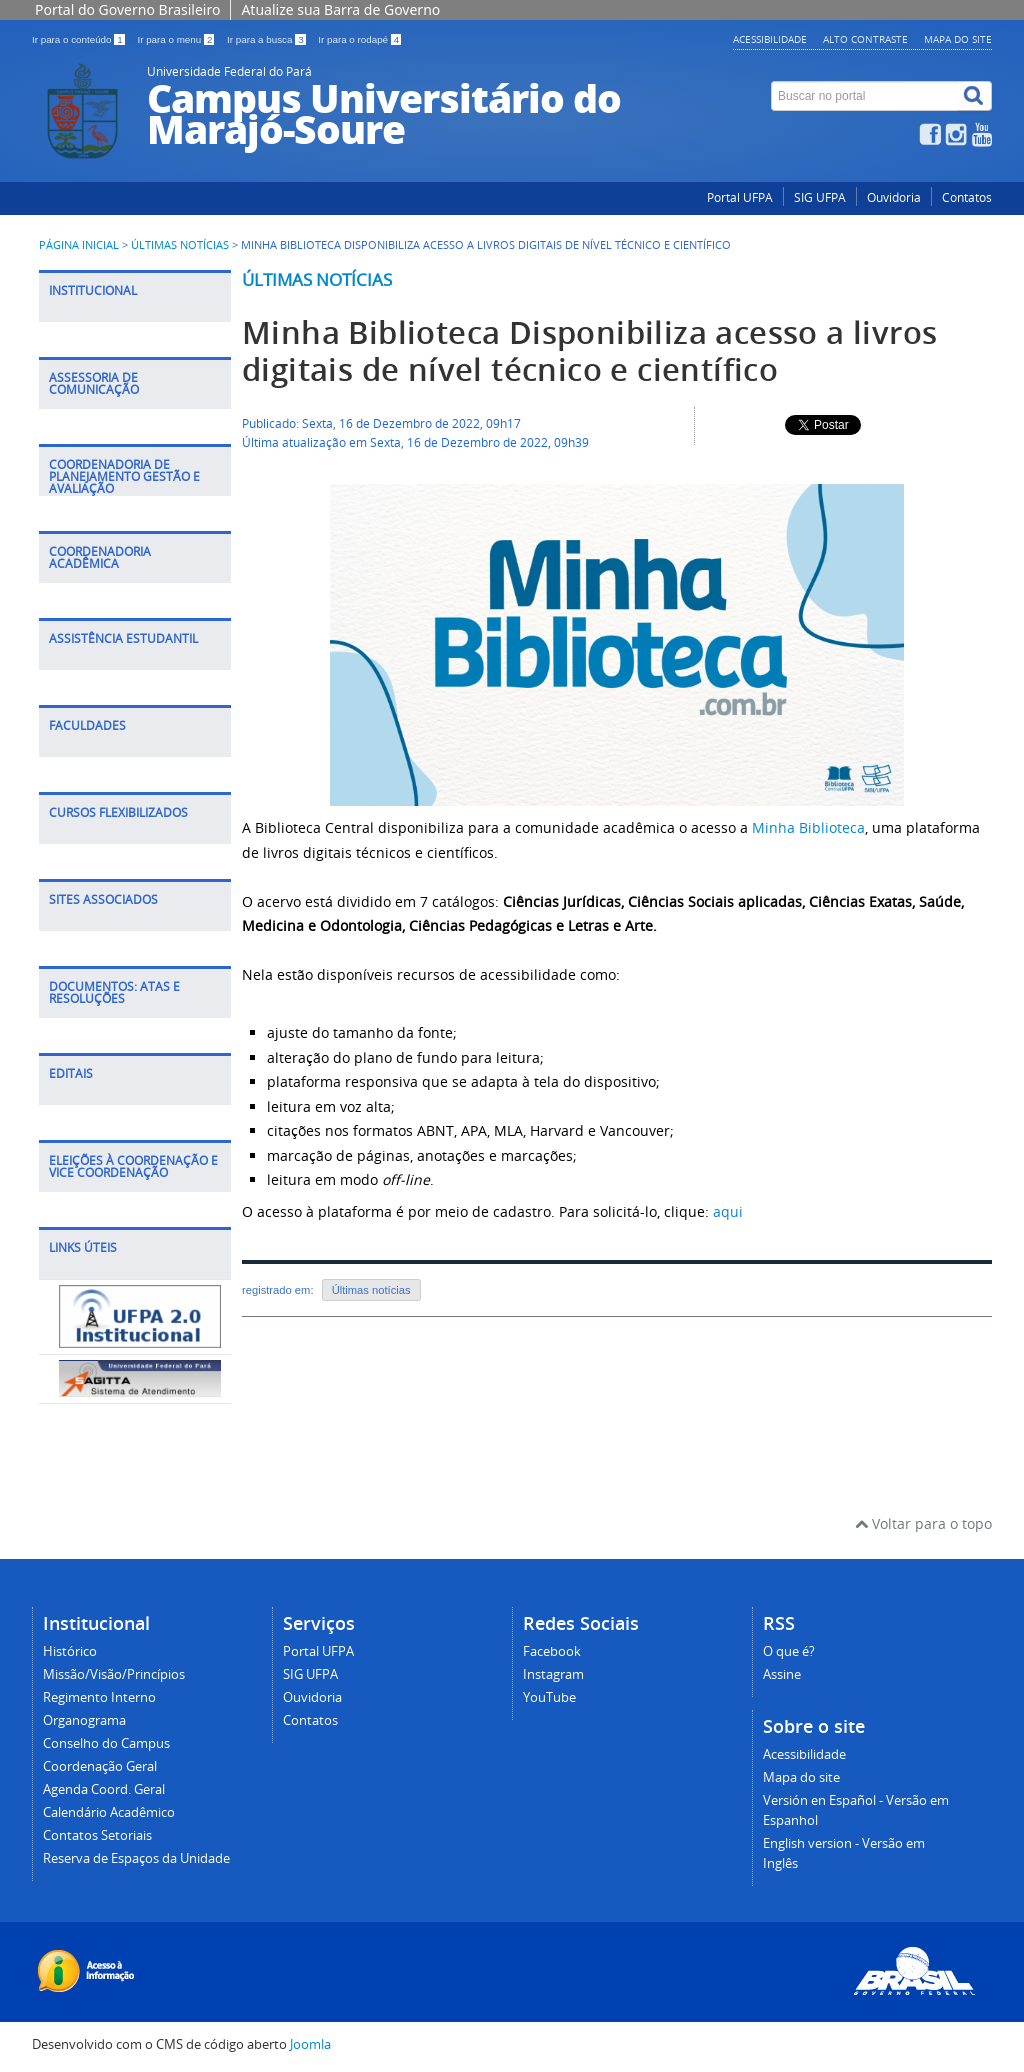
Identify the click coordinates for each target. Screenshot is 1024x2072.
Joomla (310, 2044)
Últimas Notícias (180, 245)
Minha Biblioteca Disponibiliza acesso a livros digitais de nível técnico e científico (589, 351)
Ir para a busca (267, 39)
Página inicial (79, 245)
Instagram (553, 1674)
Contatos (967, 197)
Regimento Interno (99, 1697)
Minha (773, 827)
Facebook (552, 1651)
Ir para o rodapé (359, 39)
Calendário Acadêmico (109, 1812)
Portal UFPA (740, 197)
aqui (728, 1211)
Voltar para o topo (923, 1523)
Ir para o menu (177, 39)
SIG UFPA (820, 197)
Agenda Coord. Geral (104, 1789)
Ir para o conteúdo (79, 39)
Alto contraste (865, 39)
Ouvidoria (894, 197)
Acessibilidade (770, 39)
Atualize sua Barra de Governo (340, 9)
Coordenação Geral (100, 1766)
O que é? (789, 1651)
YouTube (549, 1697)
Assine (782, 1674)
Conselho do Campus (106, 1743)
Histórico (70, 1651)
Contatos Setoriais (97, 1835)
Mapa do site (958, 39)
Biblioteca (830, 827)
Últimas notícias (317, 279)
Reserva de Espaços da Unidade (136, 1858)
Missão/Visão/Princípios (114, 1674)
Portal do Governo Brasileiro (127, 9)
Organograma (84, 1720)
